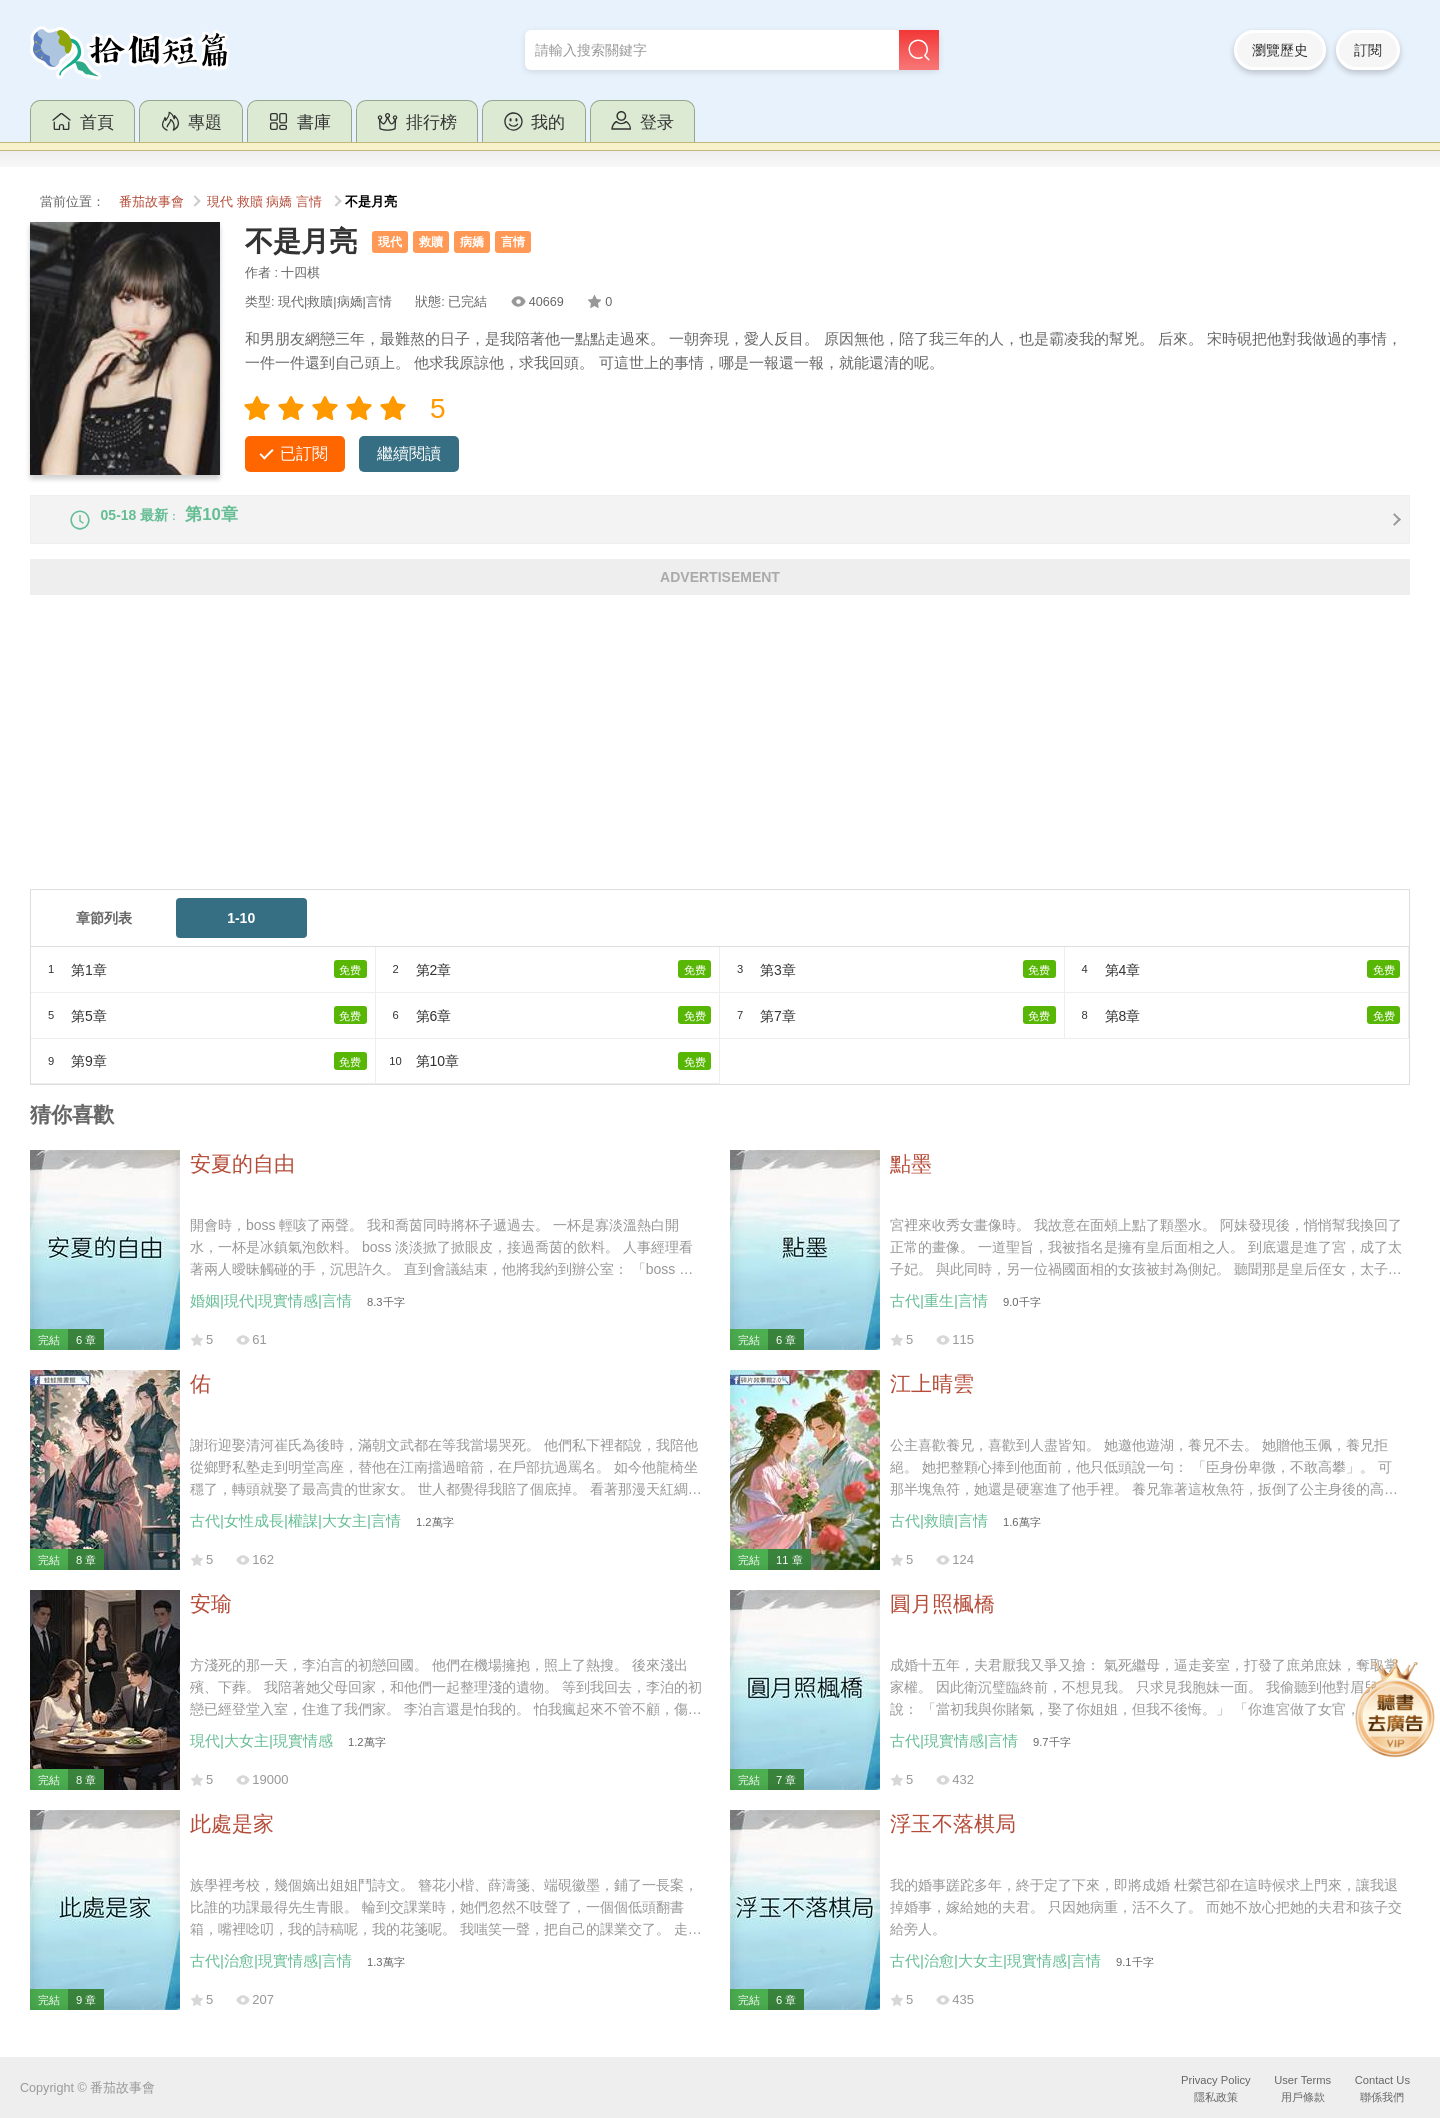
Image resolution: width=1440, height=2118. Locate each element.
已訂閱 (304, 453)
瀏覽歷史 (1280, 50)
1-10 (241, 935)
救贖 (250, 202)
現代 (220, 202)
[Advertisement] (630, 766)
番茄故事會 (151, 202)
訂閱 (1368, 50)
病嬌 (279, 202)
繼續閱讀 (409, 453)
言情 (309, 202)
